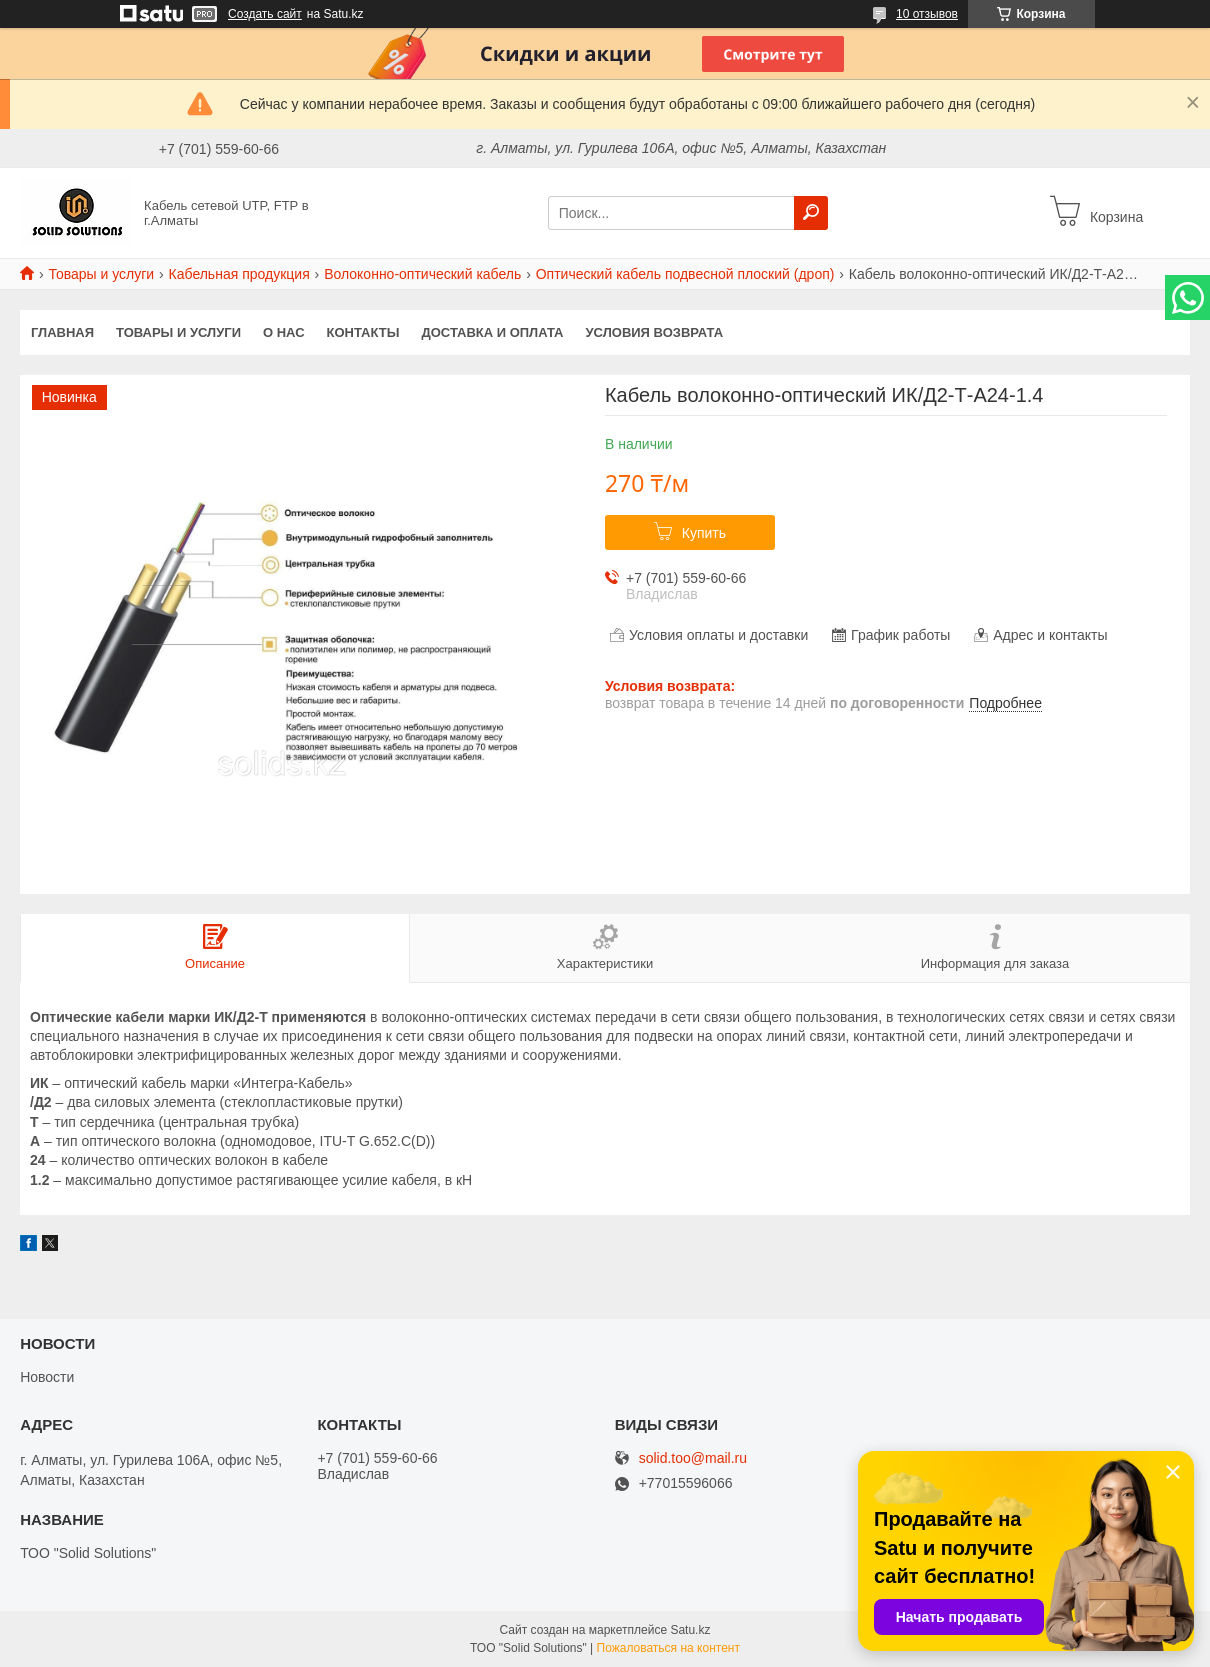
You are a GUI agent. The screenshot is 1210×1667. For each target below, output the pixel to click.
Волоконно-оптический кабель (422, 274)
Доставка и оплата (492, 332)
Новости (47, 1377)
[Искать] (811, 213)
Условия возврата (655, 332)
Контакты (363, 332)
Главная (62, 332)
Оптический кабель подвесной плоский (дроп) (685, 274)
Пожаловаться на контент (668, 1648)
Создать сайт (265, 14)
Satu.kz (690, 1630)
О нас (284, 332)
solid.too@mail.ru (693, 1458)
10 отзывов (927, 14)
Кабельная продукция (239, 274)
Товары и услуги (101, 274)
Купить (704, 533)
